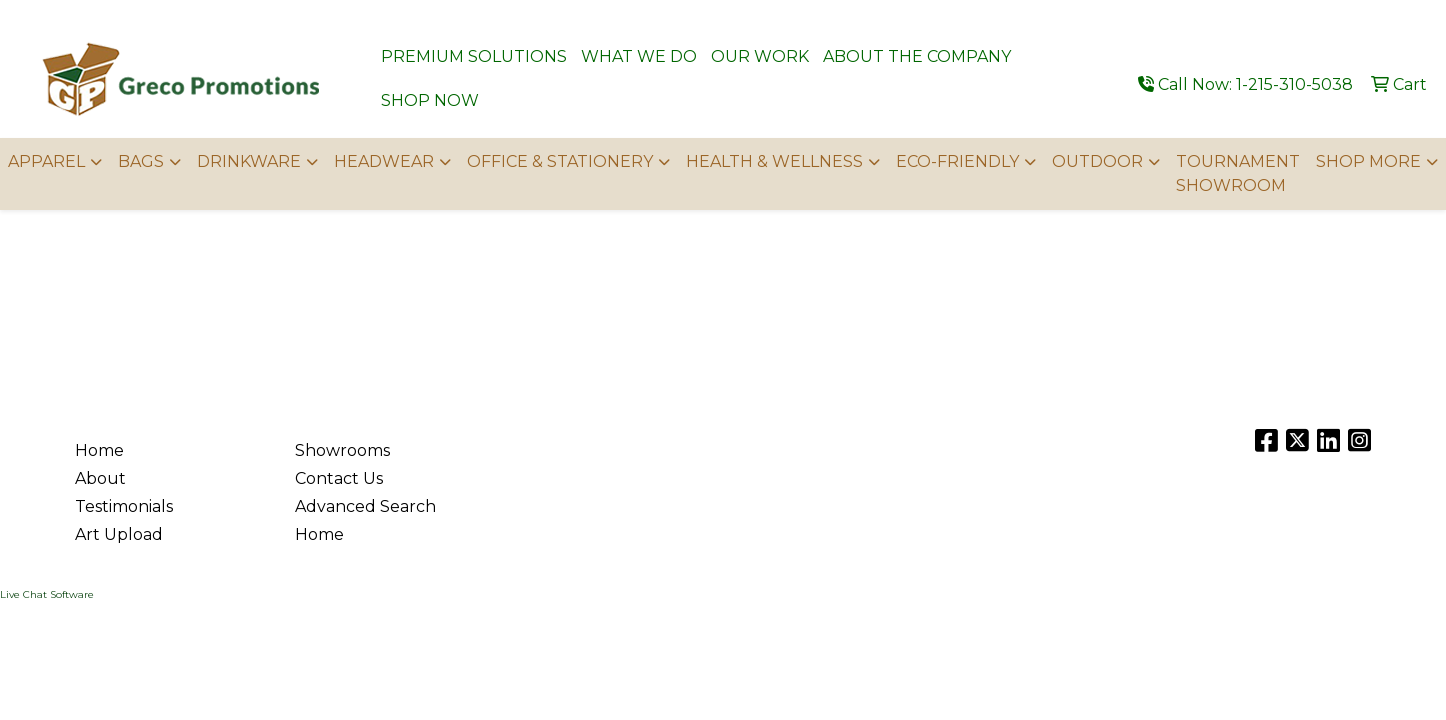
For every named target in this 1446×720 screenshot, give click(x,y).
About (100, 478)
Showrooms (342, 450)
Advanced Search (365, 506)
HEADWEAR (384, 161)
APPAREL (46, 161)
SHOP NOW (430, 100)
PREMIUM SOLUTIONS (474, 56)
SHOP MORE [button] (1368, 161)
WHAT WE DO (639, 56)
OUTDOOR (1097, 161)
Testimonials (124, 506)
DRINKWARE (249, 161)
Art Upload (119, 534)
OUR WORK (760, 56)
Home (99, 450)
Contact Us (339, 478)
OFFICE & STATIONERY (560, 161)
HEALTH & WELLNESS (774, 161)
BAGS (141, 161)
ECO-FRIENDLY (957, 161)
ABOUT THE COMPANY (917, 56)
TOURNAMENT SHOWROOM (1238, 173)
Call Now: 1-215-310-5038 (1245, 84)
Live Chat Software (47, 594)
